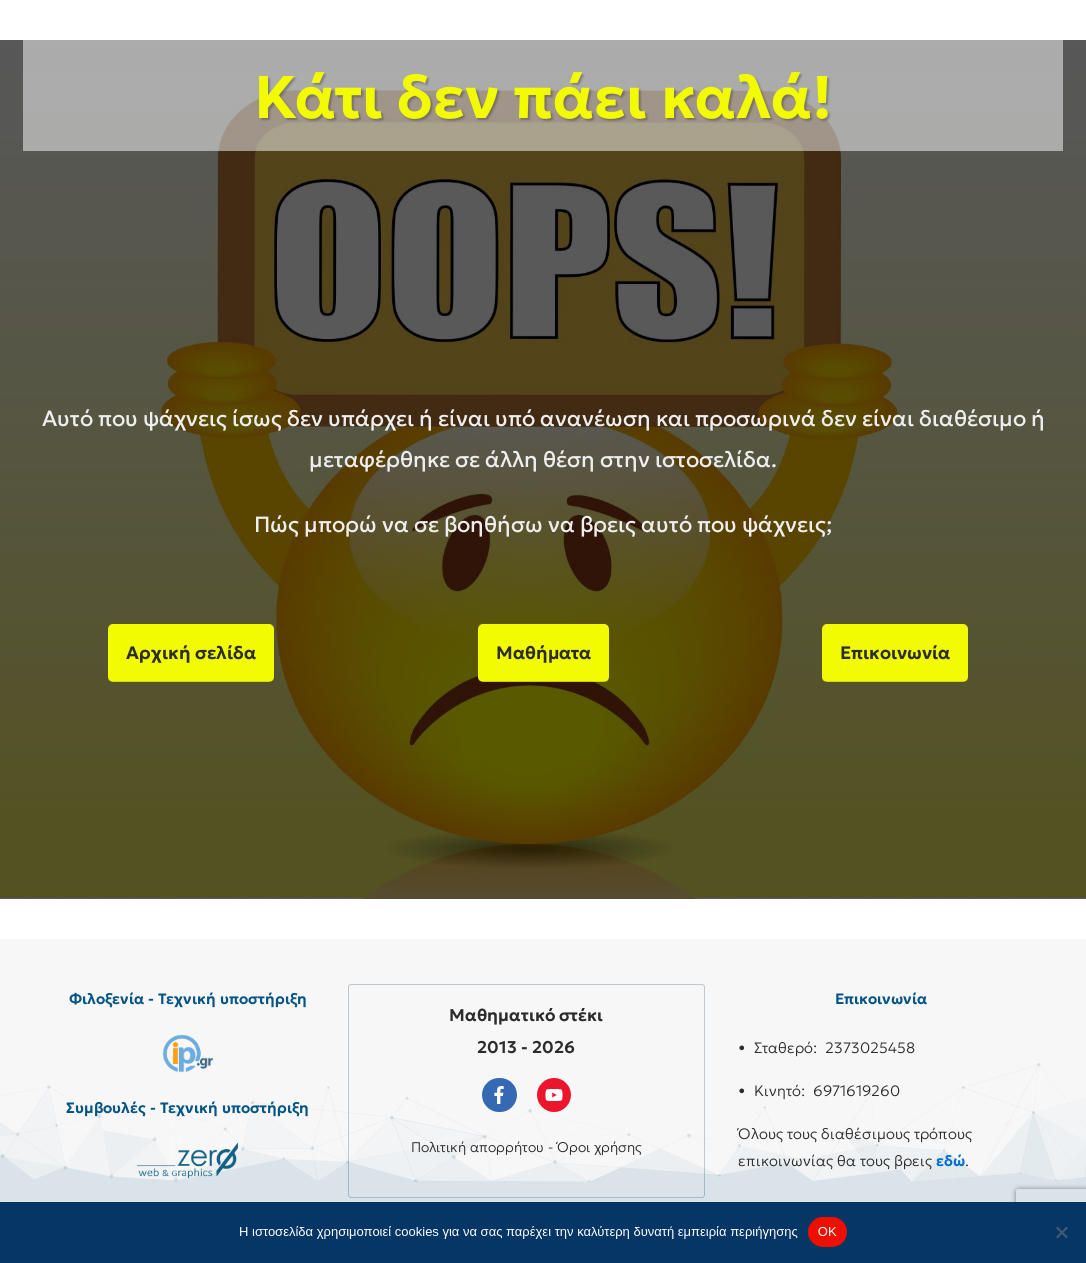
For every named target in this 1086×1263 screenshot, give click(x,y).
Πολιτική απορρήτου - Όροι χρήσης (526, 1147)
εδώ (950, 1160)
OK (827, 1231)
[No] (1061, 1232)
